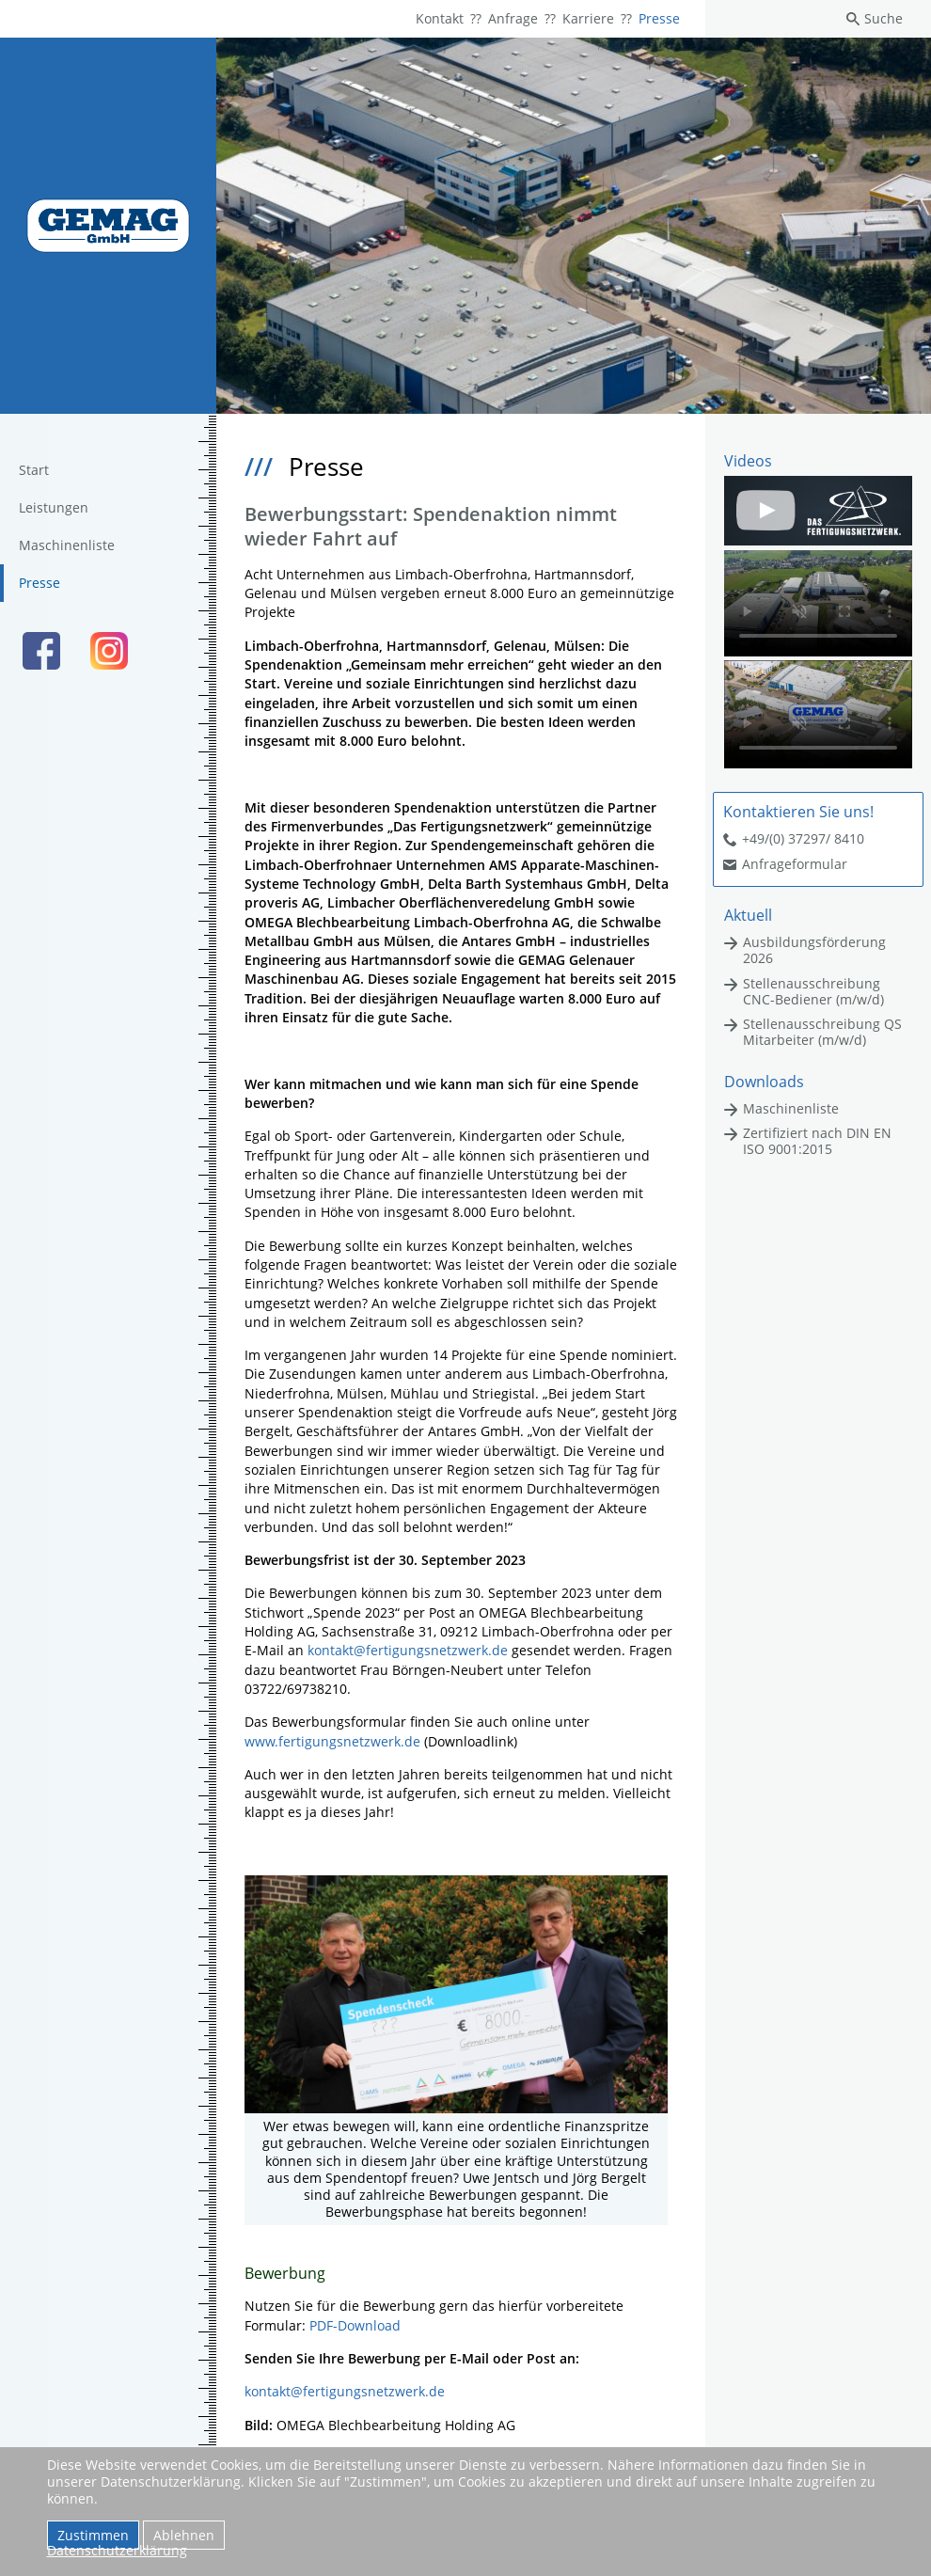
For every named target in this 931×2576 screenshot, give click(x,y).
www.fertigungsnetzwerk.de (332, 1741)
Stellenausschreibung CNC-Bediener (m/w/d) (813, 991)
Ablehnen (183, 2535)
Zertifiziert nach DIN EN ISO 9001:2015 (817, 1141)
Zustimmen (93, 2535)
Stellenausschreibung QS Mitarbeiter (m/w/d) (822, 1032)
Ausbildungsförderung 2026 (814, 950)
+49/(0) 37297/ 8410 (803, 838)
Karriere (588, 18)
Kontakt (440, 18)
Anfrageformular (794, 864)
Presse (659, 18)
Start (34, 470)
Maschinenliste (67, 545)
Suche (883, 18)
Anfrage (513, 18)
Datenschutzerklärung (117, 2550)
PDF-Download (355, 2325)
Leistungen (53, 507)
